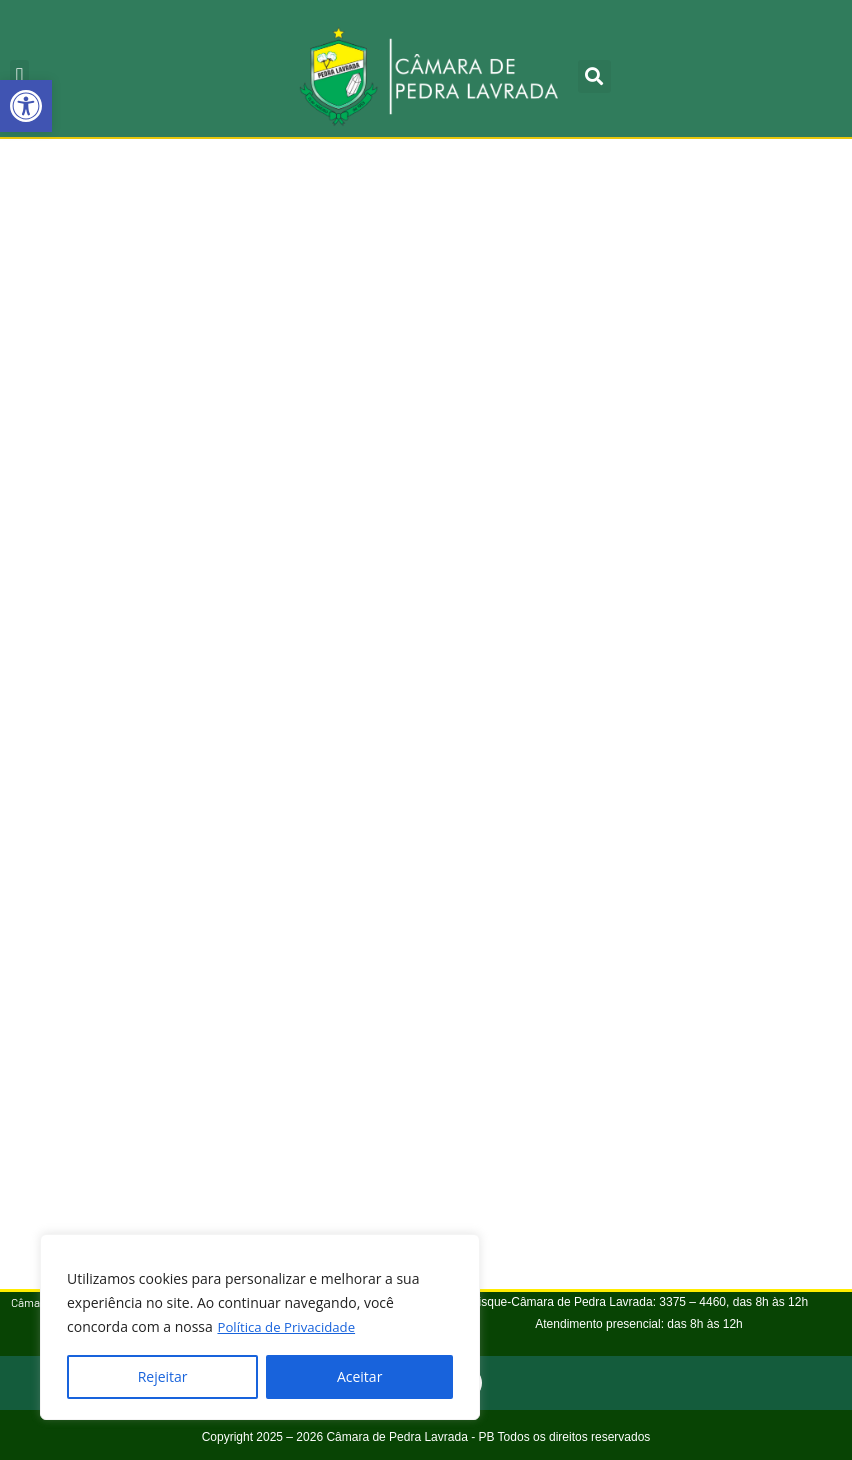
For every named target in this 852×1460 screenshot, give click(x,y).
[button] (26, 106)
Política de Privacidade (290, 1326)
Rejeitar (163, 1376)
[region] (260, 1327)
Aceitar (359, 1376)
